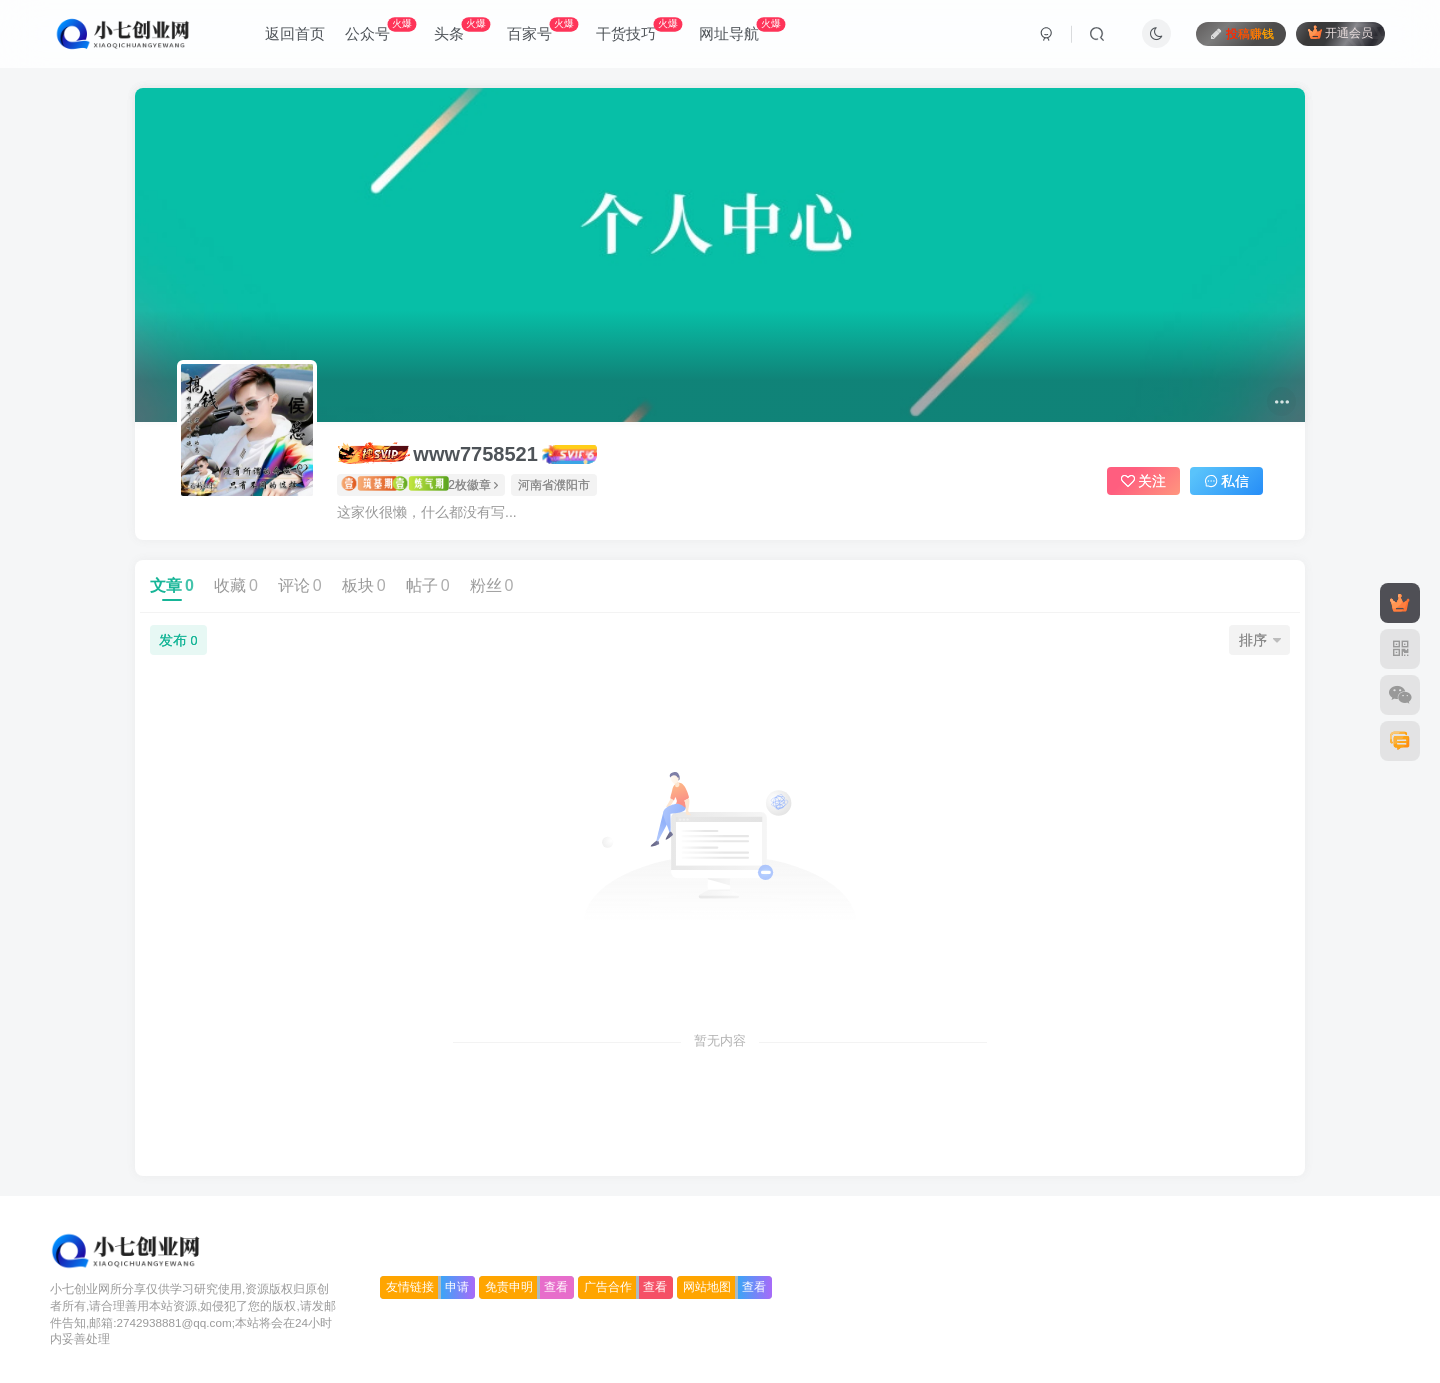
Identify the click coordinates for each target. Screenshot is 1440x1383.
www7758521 (437, 453)
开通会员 (1340, 32)
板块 (364, 585)
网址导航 (742, 29)
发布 (178, 640)
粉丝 (492, 585)
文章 (172, 585)
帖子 (428, 585)
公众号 (380, 29)
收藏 (236, 585)
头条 (462, 29)
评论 (300, 585)
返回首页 (295, 33)
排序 (1260, 640)
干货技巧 (639, 29)
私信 (1227, 481)
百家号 (542, 29)
